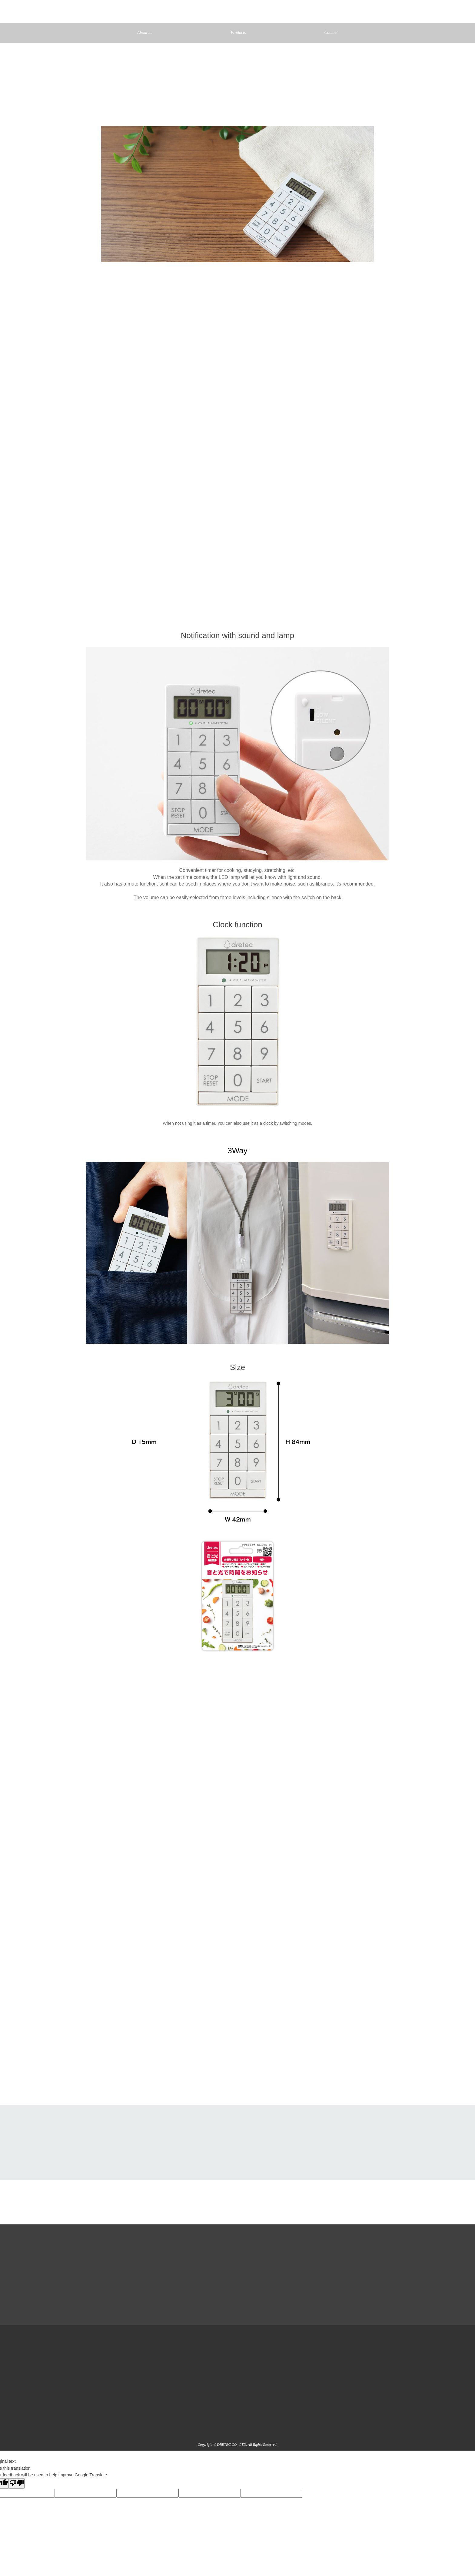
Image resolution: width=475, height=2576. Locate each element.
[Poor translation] (17, 2483)
